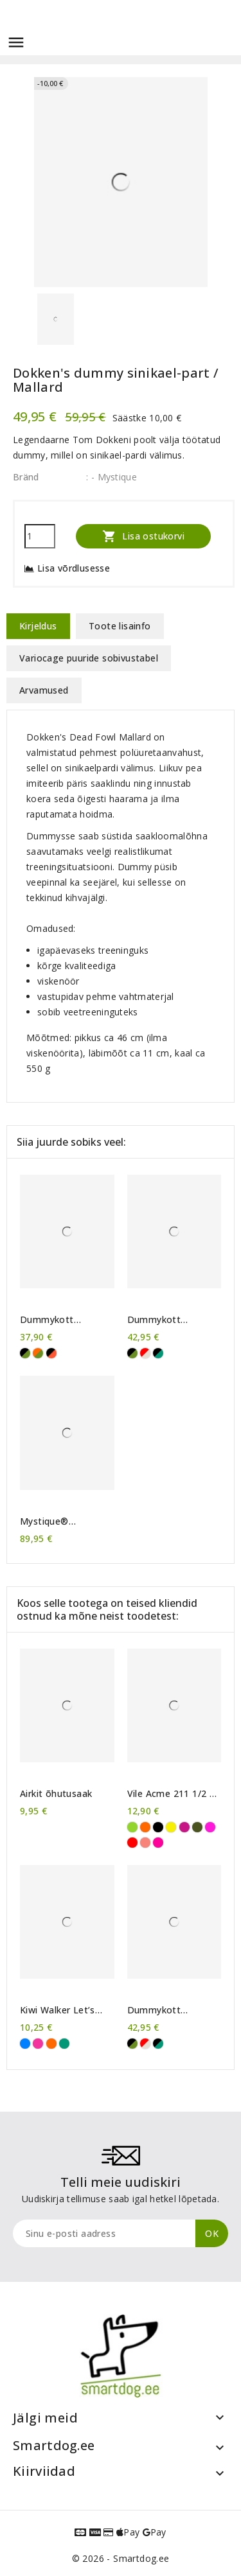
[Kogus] (39, 536)
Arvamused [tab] (44, 690)
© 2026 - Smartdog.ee (121, 2558)
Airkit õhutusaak (56, 1794)
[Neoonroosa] (158, 1842)
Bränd (26, 477)
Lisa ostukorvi (143, 536)
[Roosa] (38, 2043)
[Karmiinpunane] (132, 1842)
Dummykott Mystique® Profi (163, 1320)
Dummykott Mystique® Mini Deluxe (55, 1320)
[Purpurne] (210, 1827)
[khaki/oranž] (38, 1353)
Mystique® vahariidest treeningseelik (51, 1521)
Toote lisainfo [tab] (120, 626)
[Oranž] (145, 1827)
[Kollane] (171, 1827)
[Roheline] (64, 2043)
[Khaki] (197, 1827)
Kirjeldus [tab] (38, 626)
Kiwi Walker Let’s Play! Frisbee (57, 2010)
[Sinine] (25, 2043)
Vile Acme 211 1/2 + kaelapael (171, 1794)
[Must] (158, 1827)
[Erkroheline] (132, 1827)
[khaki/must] (25, 1353)
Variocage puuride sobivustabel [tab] (88, 658)
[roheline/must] (158, 1353)
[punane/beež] (145, 1353)
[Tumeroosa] (184, 1827)
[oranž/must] (51, 1353)
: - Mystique (111, 477)
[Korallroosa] (145, 1842)
